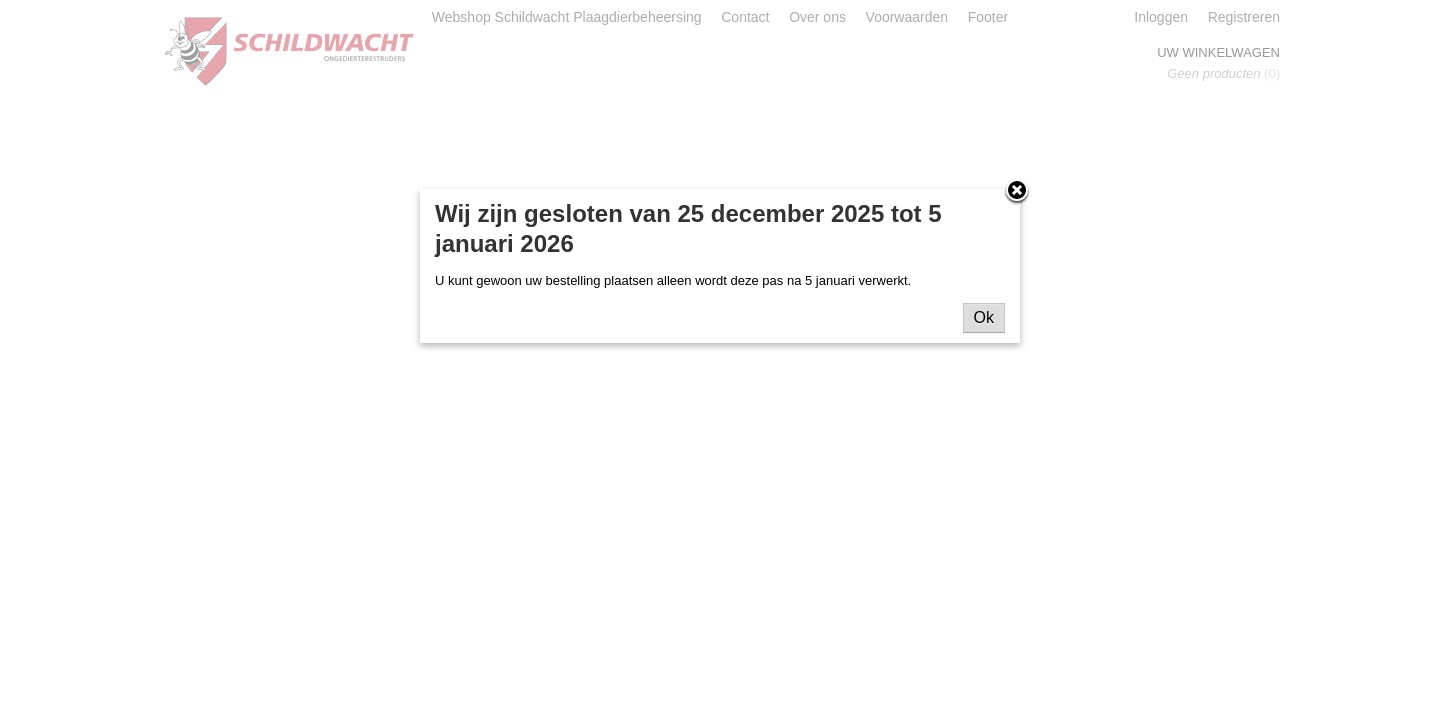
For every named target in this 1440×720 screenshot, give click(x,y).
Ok (984, 317)
